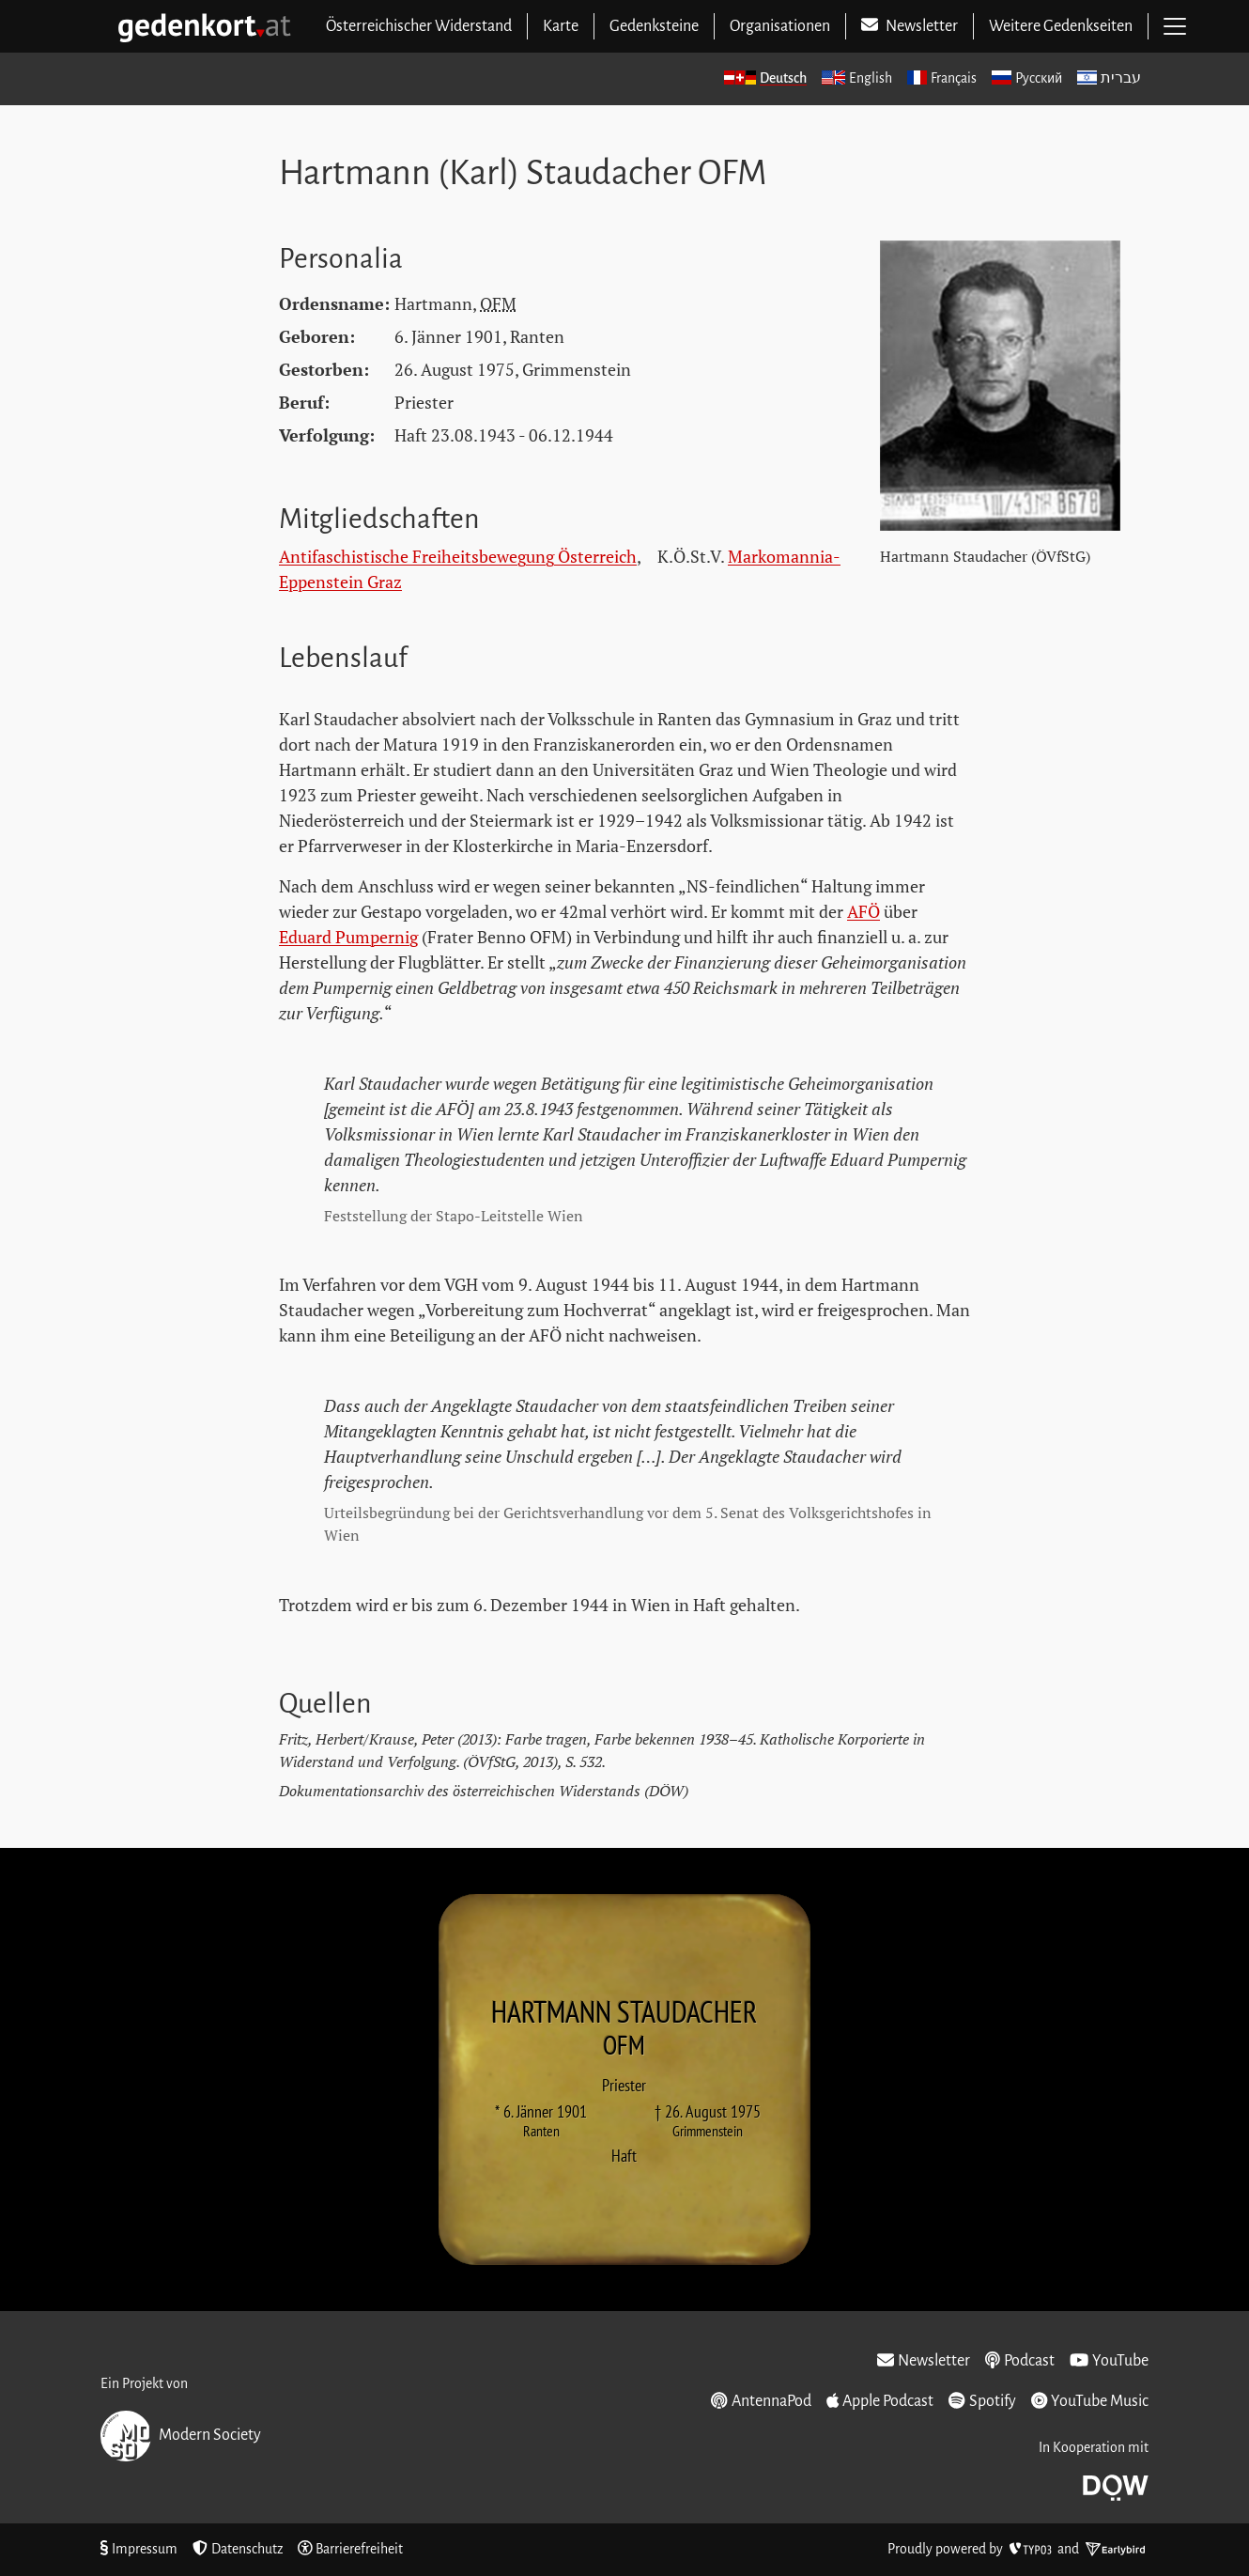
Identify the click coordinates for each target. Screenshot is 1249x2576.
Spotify (981, 2401)
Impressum (138, 2548)
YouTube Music (1090, 2401)
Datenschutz (238, 2548)
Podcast (1020, 2360)
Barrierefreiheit (351, 2548)
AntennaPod (760, 2401)
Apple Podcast (880, 2401)
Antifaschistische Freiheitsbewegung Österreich (458, 556)
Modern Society (180, 2436)
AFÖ (863, 911)
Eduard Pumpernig (348, 936)
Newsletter (923, 2360)
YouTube (1109, 2360)
